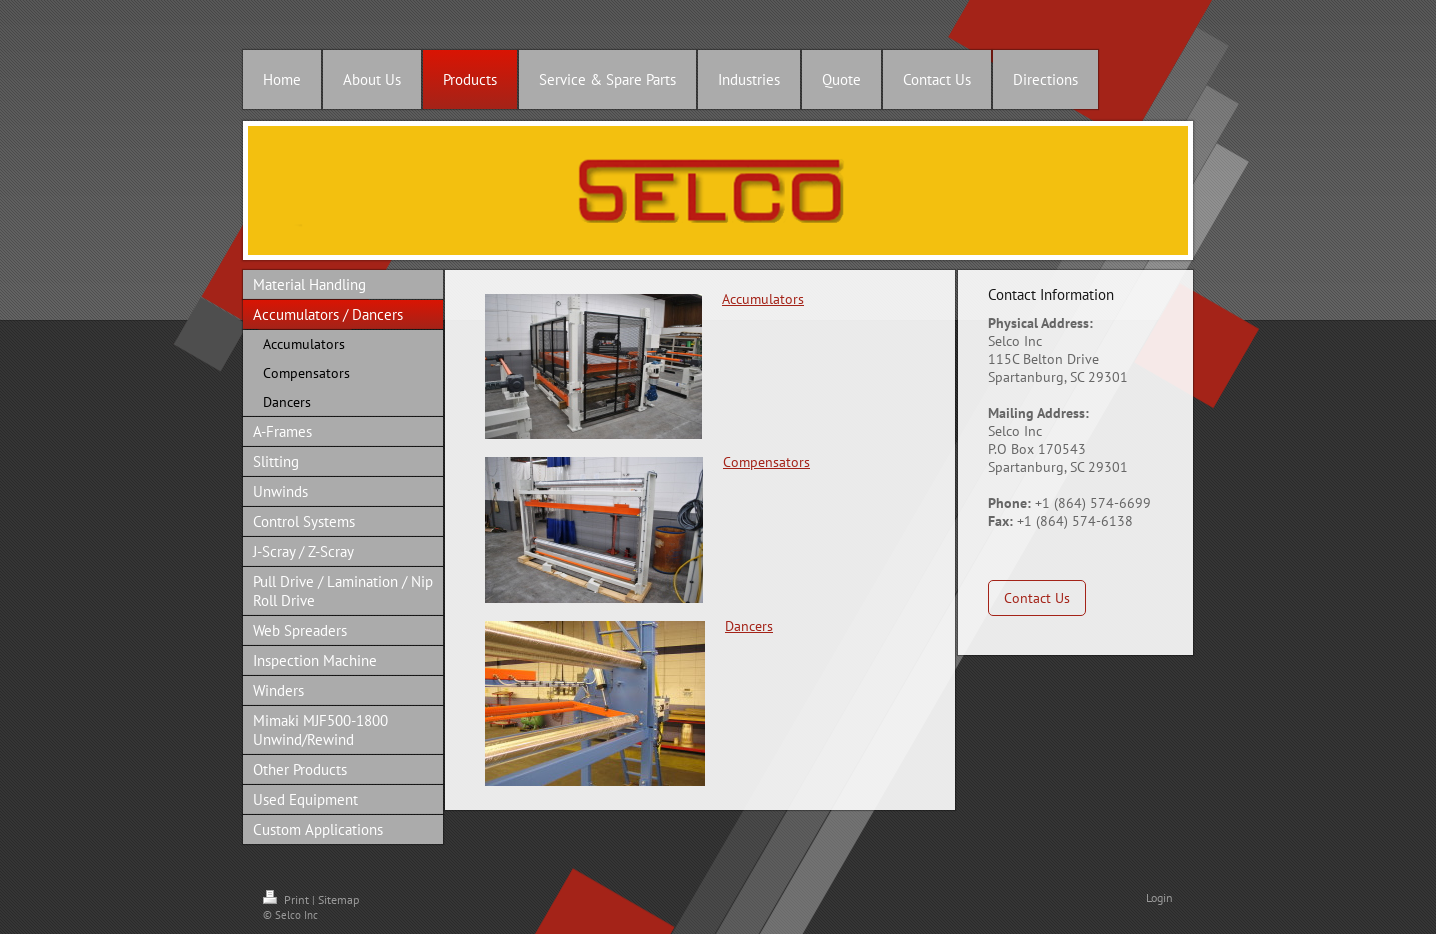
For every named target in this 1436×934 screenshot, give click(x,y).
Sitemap (338, 899)
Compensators (766, 462)
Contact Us (1037, 598)
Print (287, 899)
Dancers (749, 626)
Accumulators (763, 299)
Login (1159, 897)
